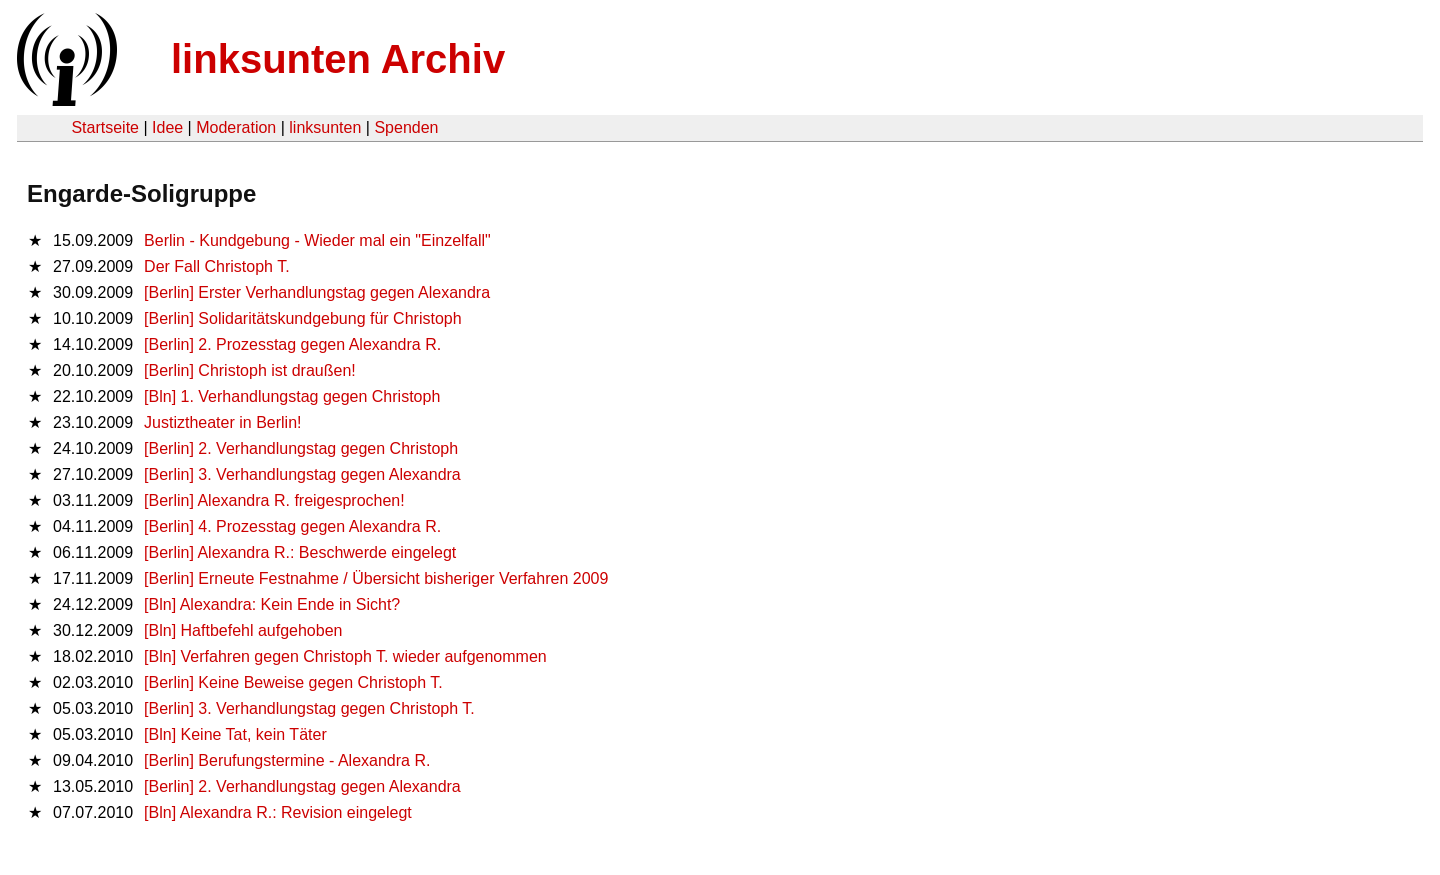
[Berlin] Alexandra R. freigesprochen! (274, 500)
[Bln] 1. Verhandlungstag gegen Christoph (292, 396)
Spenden (406, 127)
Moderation (236, 127)
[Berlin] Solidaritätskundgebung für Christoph (303, 318)
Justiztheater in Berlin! (222, 422)
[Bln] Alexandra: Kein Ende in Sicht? (272, 604)
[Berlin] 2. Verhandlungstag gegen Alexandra (302, 786)
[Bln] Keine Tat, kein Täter (235, 734)
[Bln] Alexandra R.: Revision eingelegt (278, 812)
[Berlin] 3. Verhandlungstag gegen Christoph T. (309, 708)
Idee (167, 127)
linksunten (325, 127)
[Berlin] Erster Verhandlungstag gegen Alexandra (317, 292)
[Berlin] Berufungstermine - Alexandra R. (287, 760)
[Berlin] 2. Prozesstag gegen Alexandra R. (292, 344)
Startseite (105, 127)
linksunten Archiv (338, 59)
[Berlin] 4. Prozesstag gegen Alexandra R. (292, 526)
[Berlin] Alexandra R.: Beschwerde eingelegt (300, 552)
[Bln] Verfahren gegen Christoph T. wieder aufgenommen (345, 656)
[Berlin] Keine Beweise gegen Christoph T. (293, 682)
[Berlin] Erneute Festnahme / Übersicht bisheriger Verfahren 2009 (376, 578)
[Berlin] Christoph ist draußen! (250, 370)
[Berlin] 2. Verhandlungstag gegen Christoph (301, 448)
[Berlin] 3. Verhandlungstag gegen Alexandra (302, 474)
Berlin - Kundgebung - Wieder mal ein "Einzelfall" (317, 240)
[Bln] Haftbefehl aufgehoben (243, 630)
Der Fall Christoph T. (217, 266)
